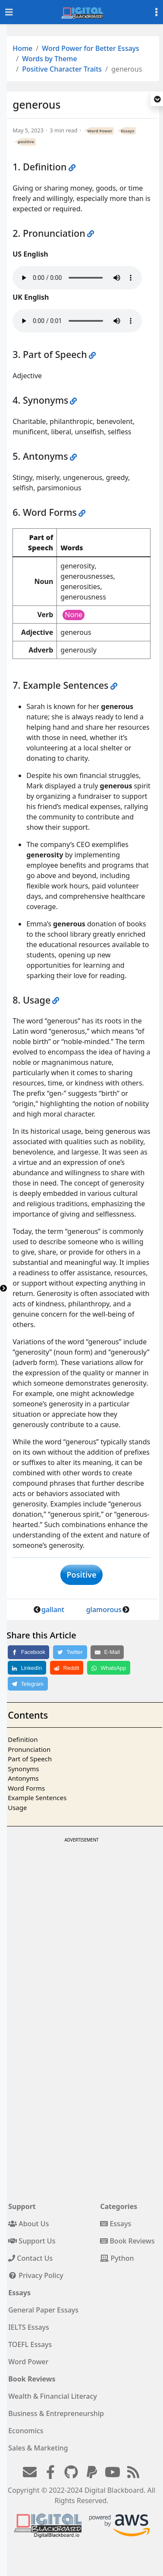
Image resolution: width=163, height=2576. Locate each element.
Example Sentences (37, 1797)
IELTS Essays (28, 2327)
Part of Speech (30, 1758)
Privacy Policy (35, 2275)
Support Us (31, 2241)
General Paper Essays (43, 2310)
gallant (52, 1609)
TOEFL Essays (30, 2344)
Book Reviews (127, 2241)
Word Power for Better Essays (90, 48)
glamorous (104, 1609)
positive (26, 141)
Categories (118, 2206)
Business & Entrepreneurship (56, 2413)
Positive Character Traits (62, 69)
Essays (127, 131)
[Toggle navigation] (9, 12)
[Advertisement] (81, 1926)
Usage (17, 1807)
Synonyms (23, 1768)
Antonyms (23, 1778)
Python (117, 2258)
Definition (23, 1739)
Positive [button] (82, 1574)
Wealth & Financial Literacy (52, 2396)
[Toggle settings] (156, 12)
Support (22, 2206)
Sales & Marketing (38, 2448)
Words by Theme (49, 58)
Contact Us (30, 2258)
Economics (25, 2430)
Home (22, 48)
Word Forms (26, 1788)
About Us (28, 2223)
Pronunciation (29, 1749)
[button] (157, 99)
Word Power (100, 131)
